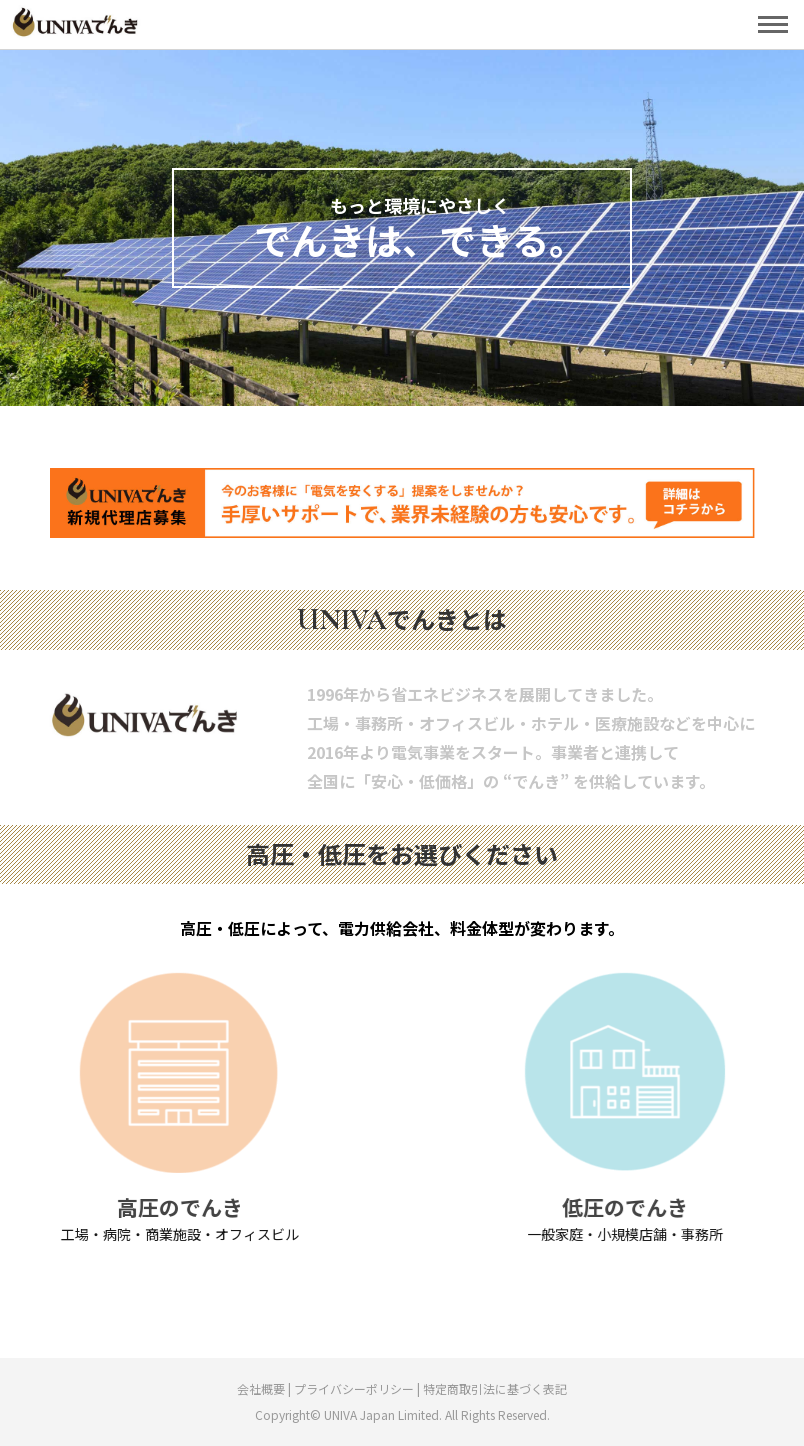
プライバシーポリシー (354, 1388)
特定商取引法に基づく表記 (495, 1388)
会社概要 (262, 1388)
